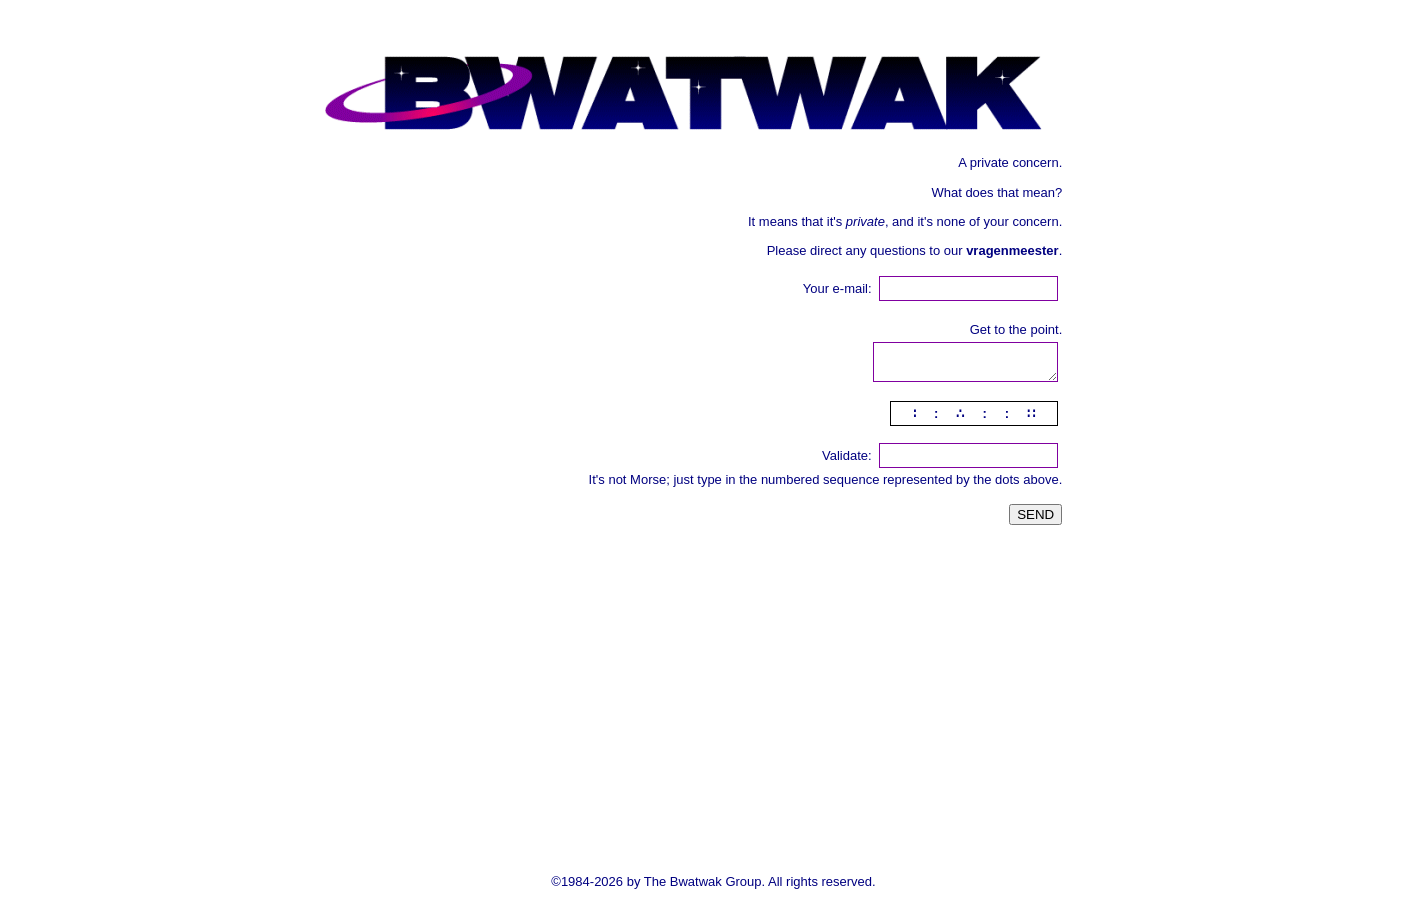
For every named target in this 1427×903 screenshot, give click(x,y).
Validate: (847, 455)
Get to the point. (1016, 329)
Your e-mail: (837, 288)
